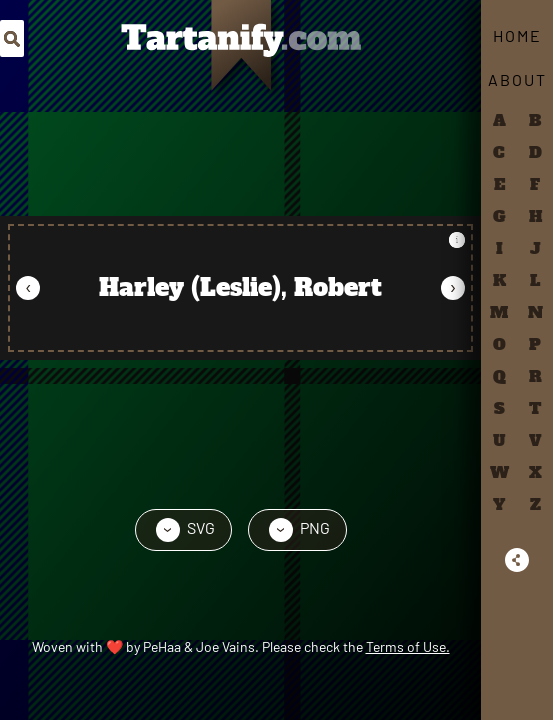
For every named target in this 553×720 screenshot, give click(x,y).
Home (517, 35)
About (517, 79)
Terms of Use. (408, 646)
